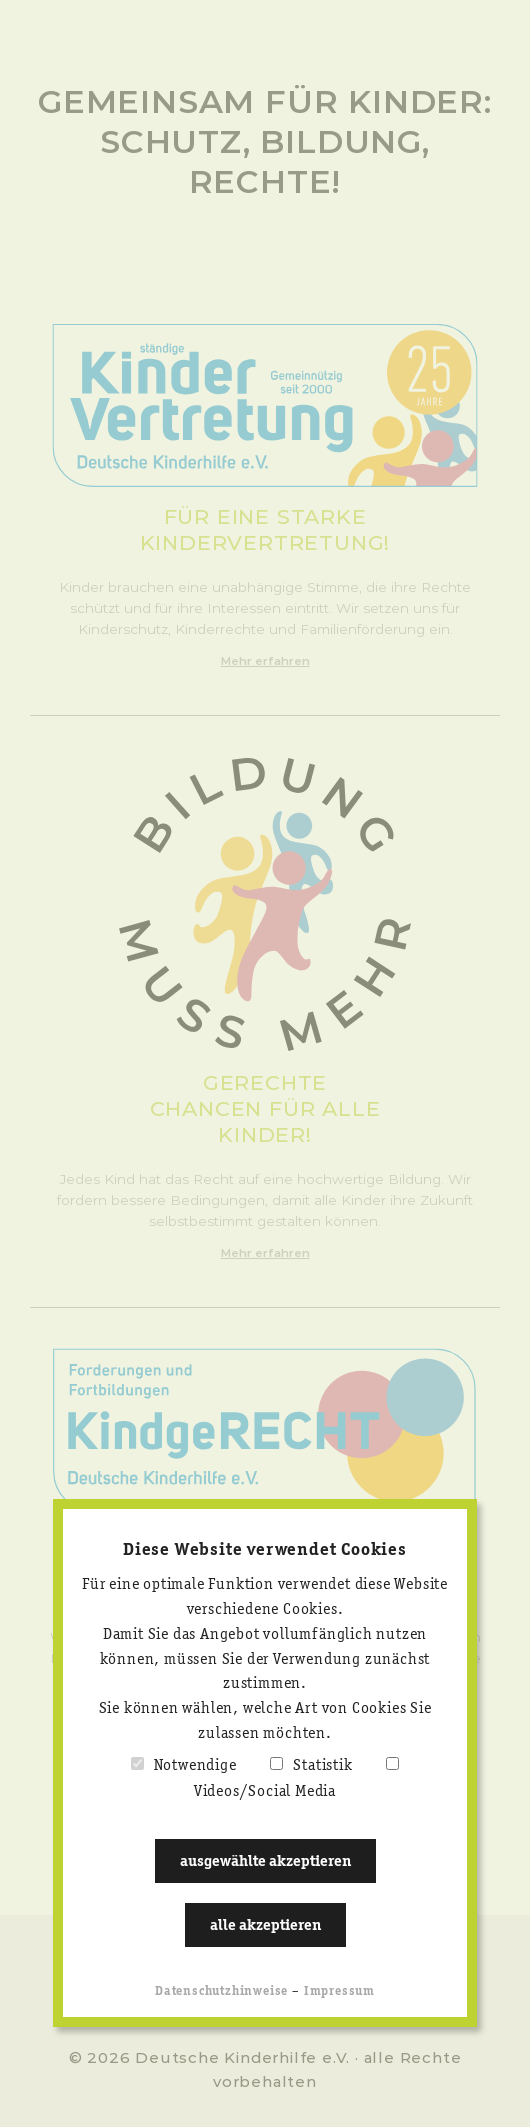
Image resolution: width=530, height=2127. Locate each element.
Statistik (322, 1766)
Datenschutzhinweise (221, 1991)
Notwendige (195, 1766)
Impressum (339, 1991)
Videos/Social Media (265, 1792)
